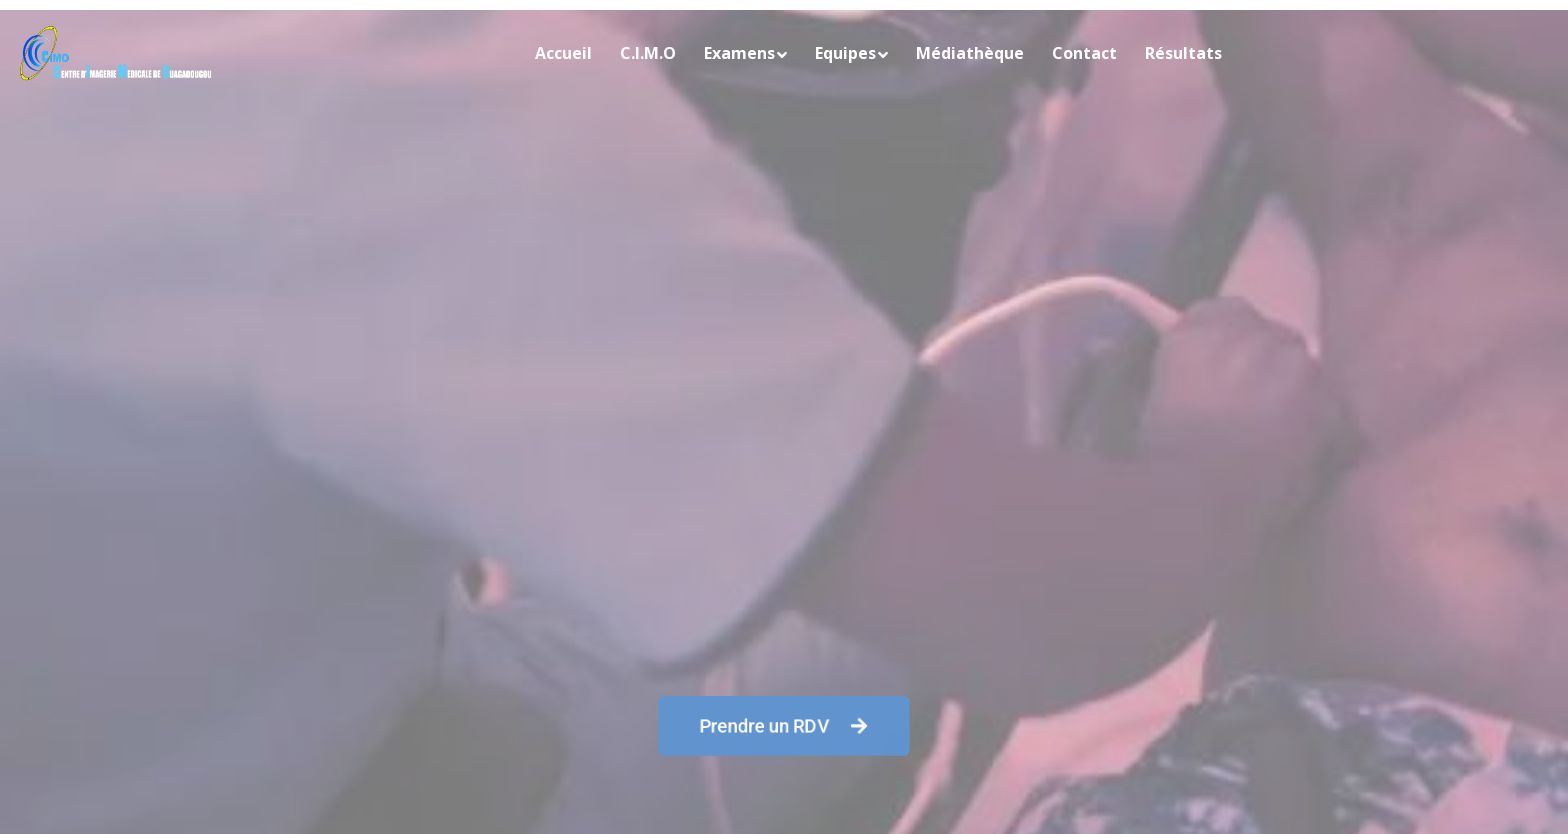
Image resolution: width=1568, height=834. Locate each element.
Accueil (563, 53)
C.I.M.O (648, 53)
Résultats (1183, 53)
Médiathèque (970, 53)
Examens (739, 53)
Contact (1084, 53)
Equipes (845, 53)
